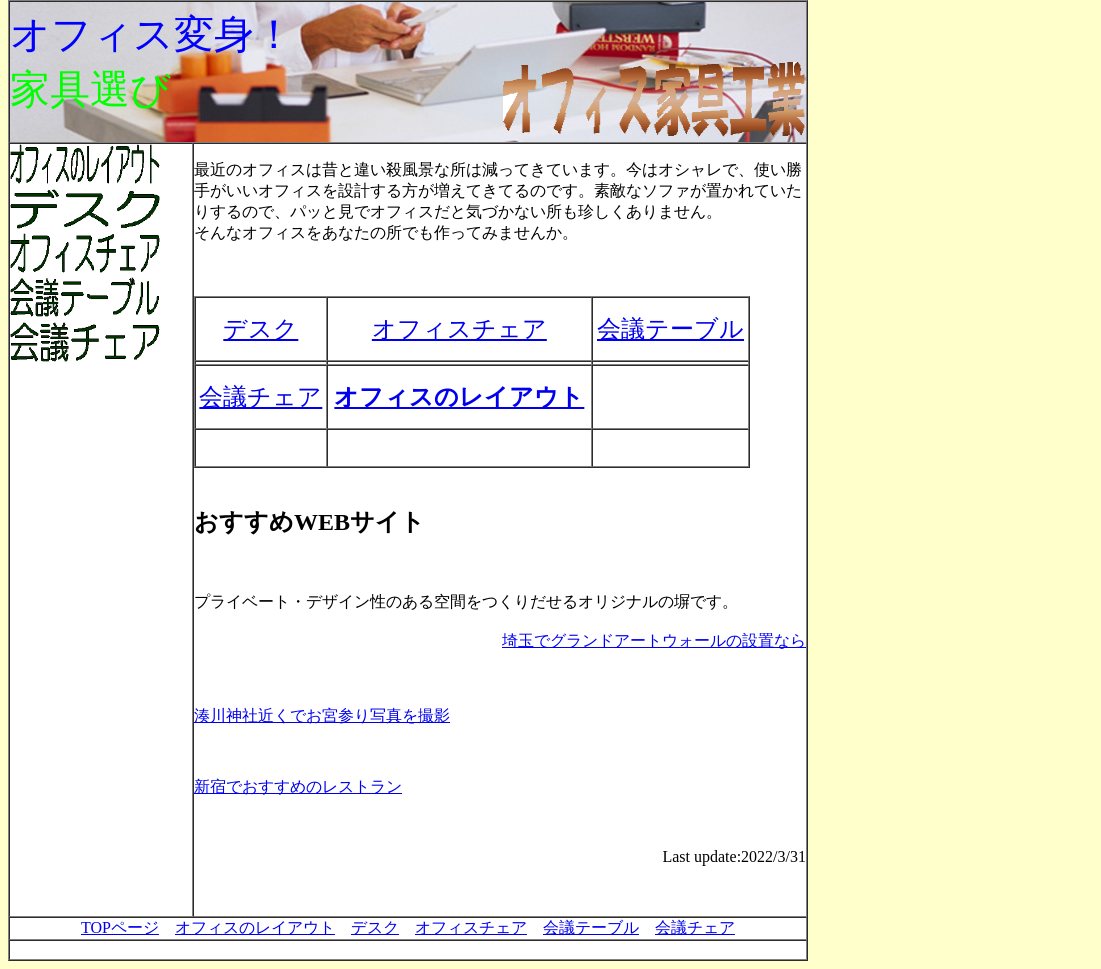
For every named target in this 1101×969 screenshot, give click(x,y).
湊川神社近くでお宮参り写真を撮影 (322, 715)
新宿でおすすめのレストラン (298, 786)
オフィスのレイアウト (459, 397)
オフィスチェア (459, 329)
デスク (260, 329)
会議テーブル (670, 329)
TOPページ (120, 927)
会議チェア (260, 397)
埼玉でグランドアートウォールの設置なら (654, 640)
